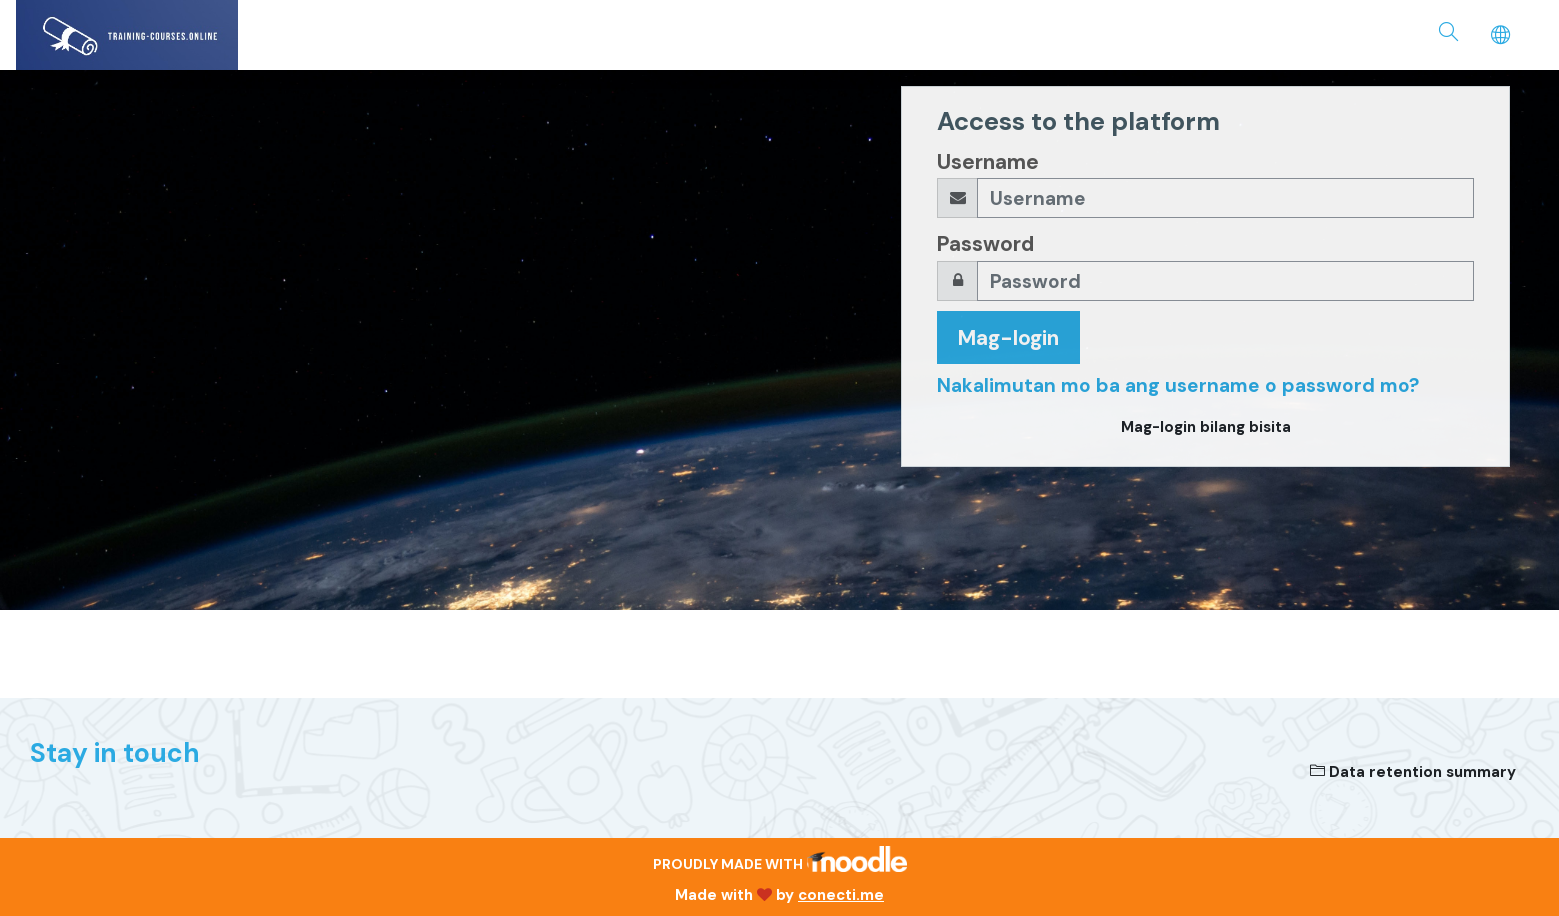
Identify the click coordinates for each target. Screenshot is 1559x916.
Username (988, 161)
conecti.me (841, 895)
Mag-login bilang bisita (1206, 427)
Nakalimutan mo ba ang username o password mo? (1178, 385)
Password (985, 243)
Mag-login (1008, 337)
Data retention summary (1413, 772)
